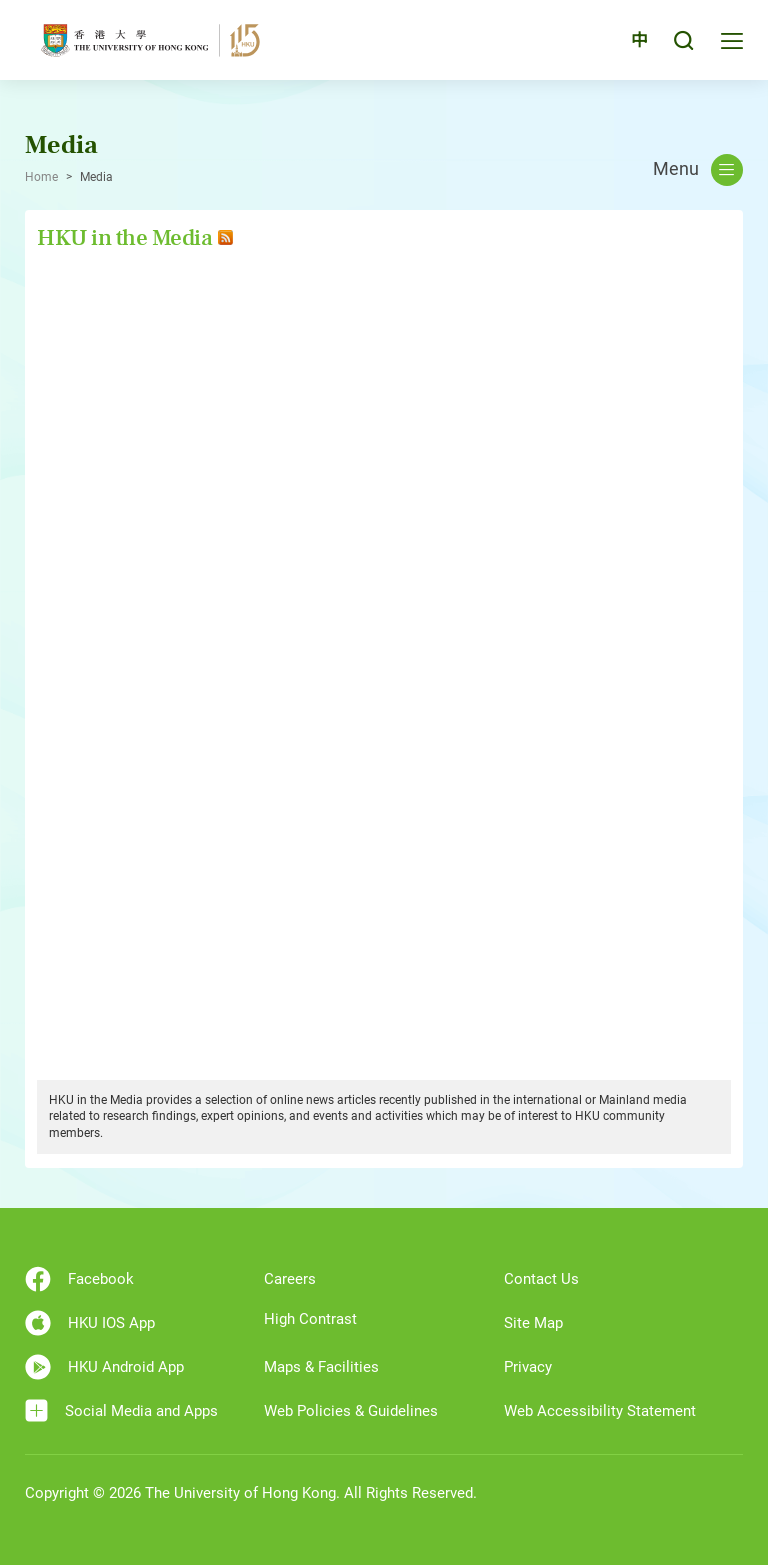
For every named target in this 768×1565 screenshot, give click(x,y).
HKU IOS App (90, 1323)
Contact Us (541, 1279)
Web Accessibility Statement (600, 1411)
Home (41, 177)
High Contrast (310, 1319)
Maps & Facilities (321, 1367)
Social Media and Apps (121, 1410)
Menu (698, 170)
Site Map (533, 1323)
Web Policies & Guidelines (351, 1411)
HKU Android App (104, 1367)
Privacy (528, 1367)
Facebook (79, 1279)
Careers (290, 1279)
